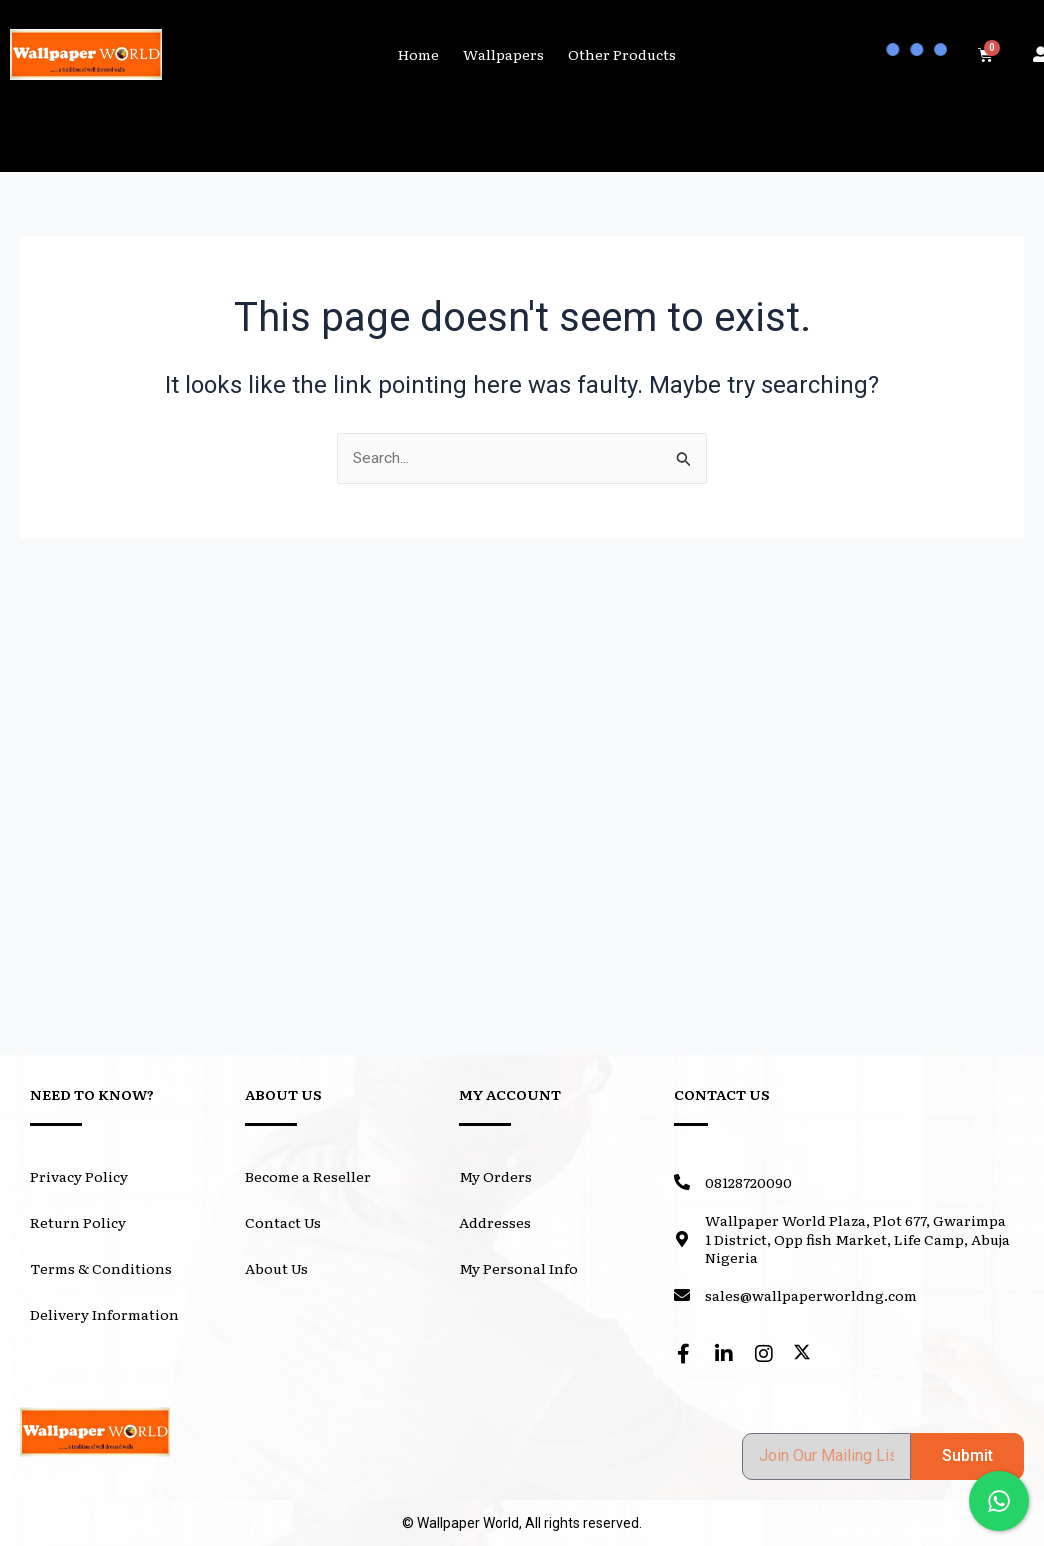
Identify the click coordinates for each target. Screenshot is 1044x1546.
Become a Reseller (308, 1176)
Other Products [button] (622, 54)
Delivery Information (104, 1314)
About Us (276, 1268)
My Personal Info (518, 1268)
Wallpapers (503, 54)
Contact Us (283, 1222)
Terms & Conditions (101, 1268)
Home (418, 54)
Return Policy (78, 1222)
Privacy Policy (79, 1176)
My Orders (495, 1176)
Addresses (495, 1222)
